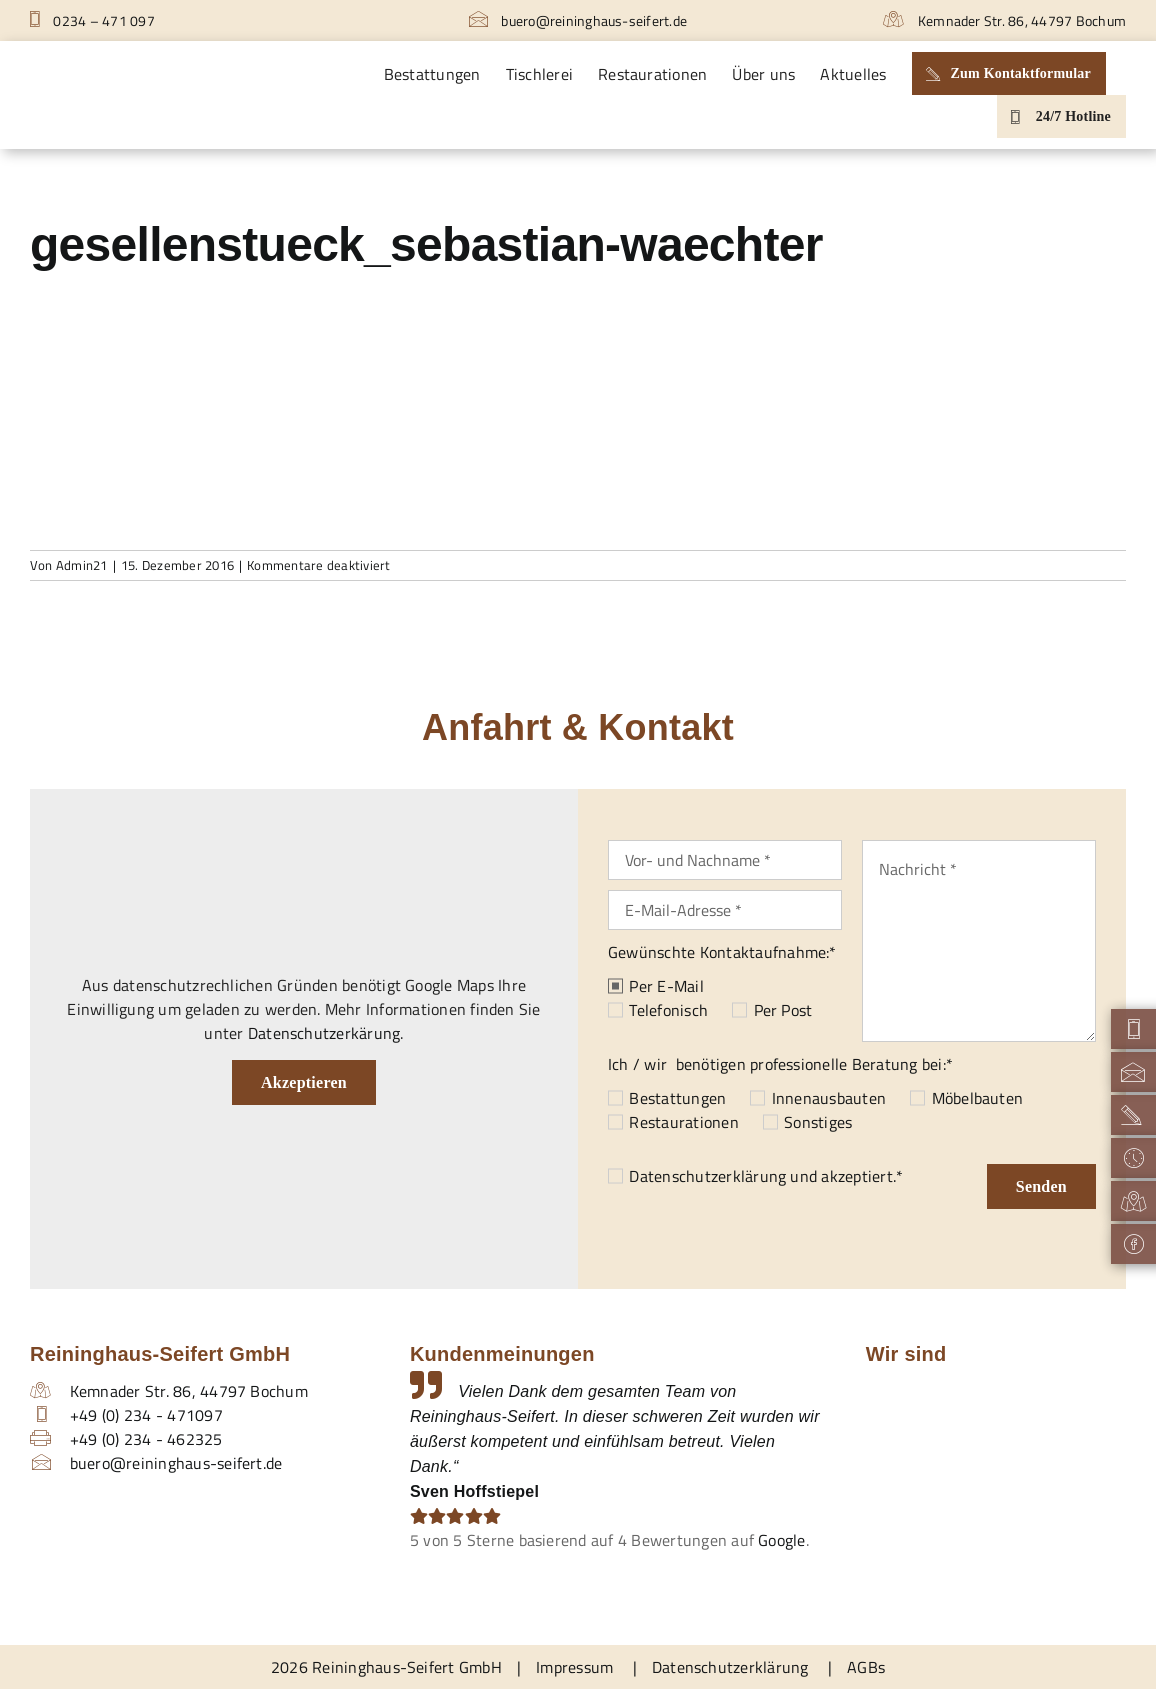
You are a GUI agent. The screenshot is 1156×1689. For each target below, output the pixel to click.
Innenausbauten (829, 1098)
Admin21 (82, 565)
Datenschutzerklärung (707, 1176)
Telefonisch (668, 1010)
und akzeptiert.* (766, 1176)
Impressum (574, 1667)
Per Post (783, 1010)
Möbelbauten (978, 1098)
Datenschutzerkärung (324, 1033)
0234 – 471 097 (92, 20)
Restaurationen (683, 1122)
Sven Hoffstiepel (474, 1491)
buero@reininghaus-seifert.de (578, 20)
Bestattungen (677, 1098)
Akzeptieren (304, 1082)
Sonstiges (818, 1122)
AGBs (866, 1667)
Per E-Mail (666, 986)
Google (781, 1540)
